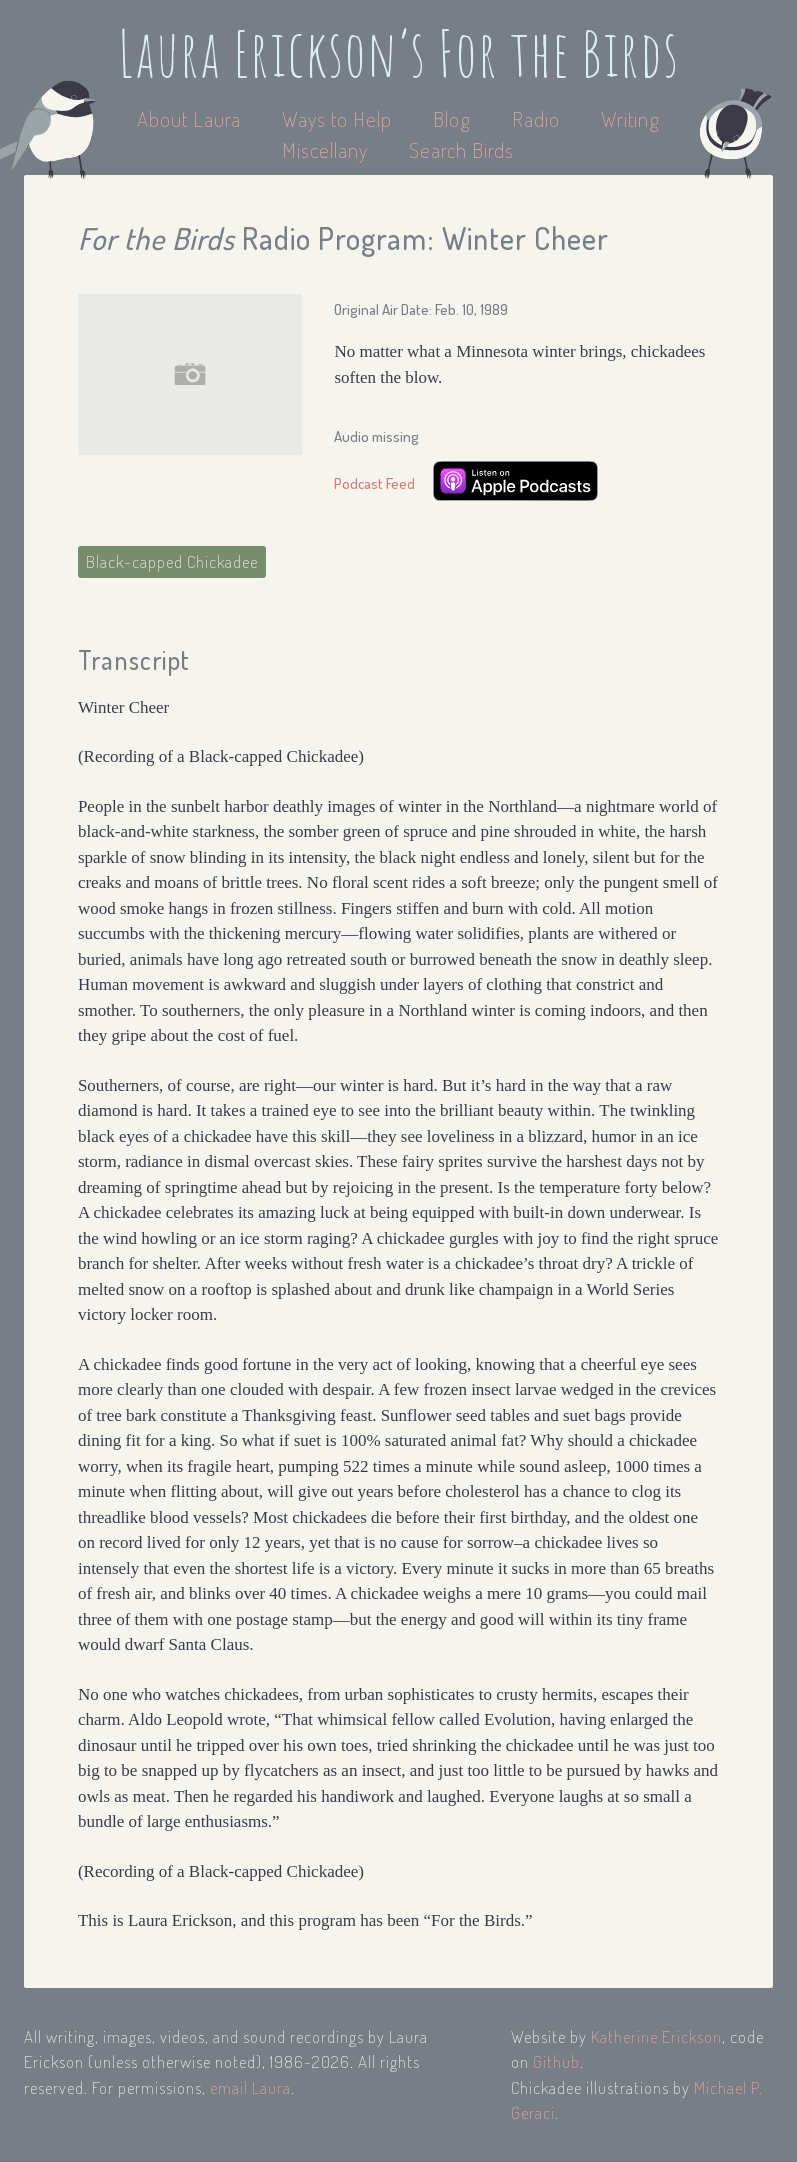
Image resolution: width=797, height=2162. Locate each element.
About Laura (191, 118)
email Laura (250, 2087)
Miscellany (325, 149)
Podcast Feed (374, 483)
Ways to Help (339, 118)
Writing (630, 118)
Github (556, 2061)
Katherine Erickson (656, 2036)
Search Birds (461, 149)
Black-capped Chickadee (172, 561)
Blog (452, 118)
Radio (538, 118)
